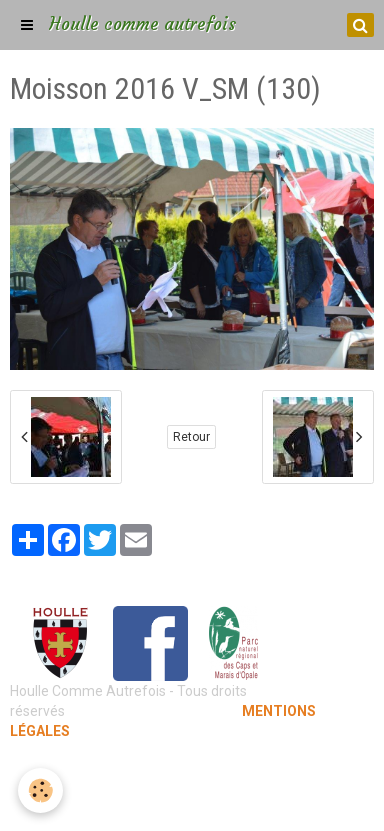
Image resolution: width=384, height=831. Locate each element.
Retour (191, 437)
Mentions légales (192, 771)
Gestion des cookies (192, 801)
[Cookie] (40, 790)
